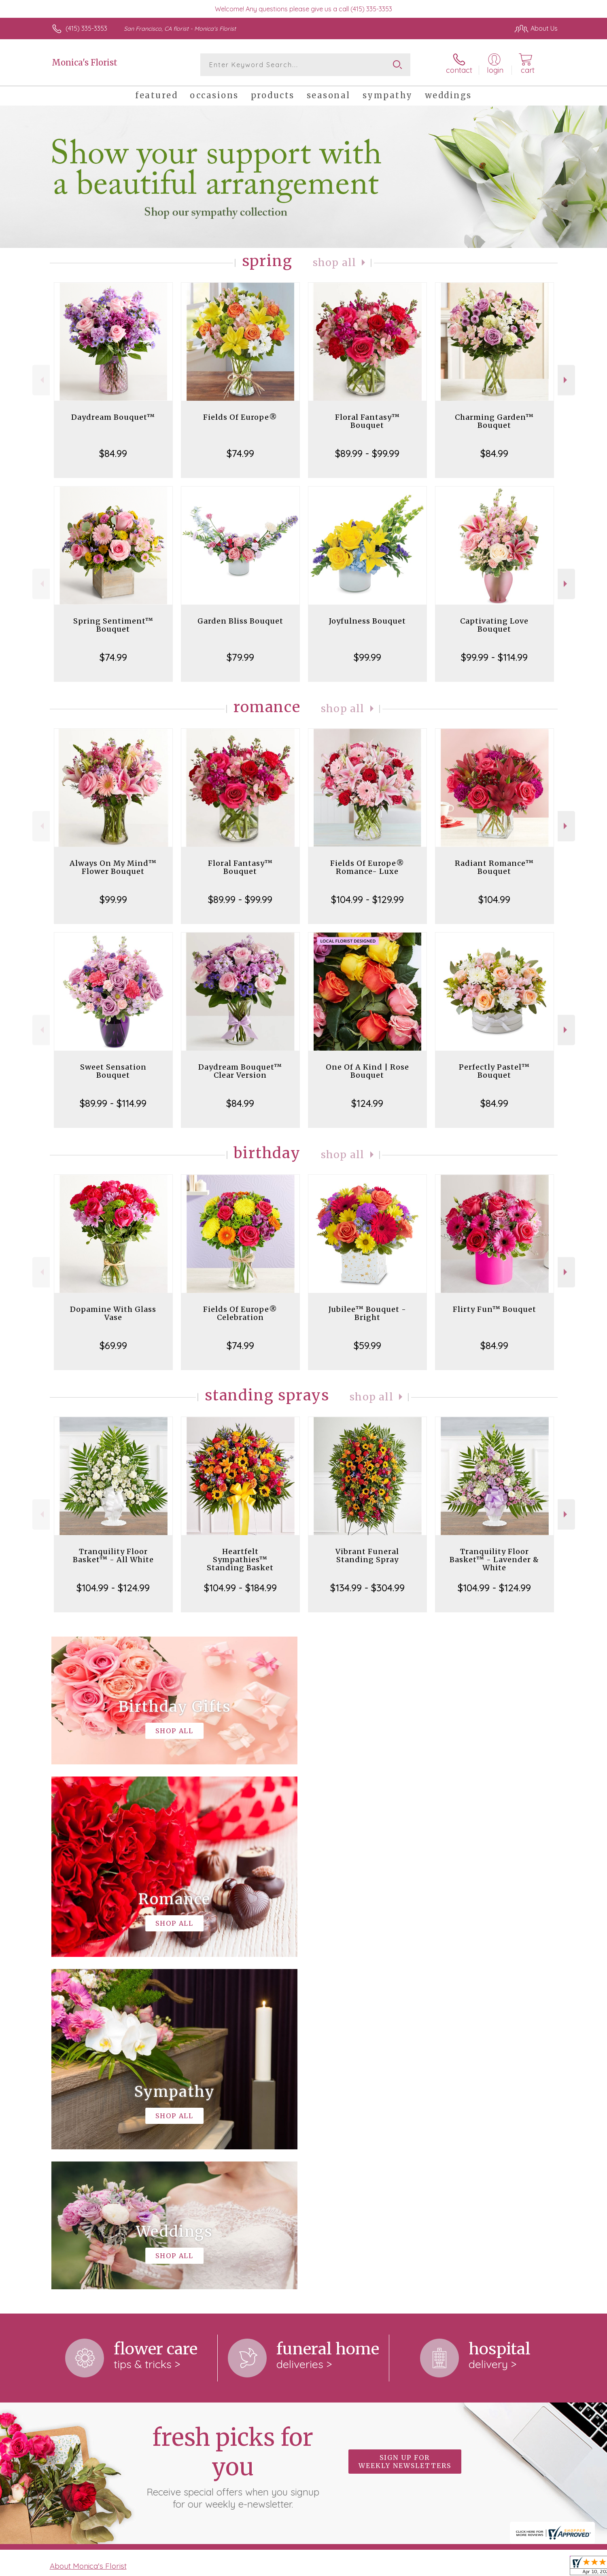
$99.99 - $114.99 (494, 657)
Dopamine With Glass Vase (113, 1313)
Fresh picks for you (233, 2134)
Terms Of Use (380, 2567)
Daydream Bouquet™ (113, 417)
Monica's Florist (84, 62)
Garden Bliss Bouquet (240, 621)
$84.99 (113, 453)
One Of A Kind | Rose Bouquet (367, 1071)
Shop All (335, 262)
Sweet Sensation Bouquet (113, 1071)
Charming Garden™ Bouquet (494, 421)
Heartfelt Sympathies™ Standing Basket (240, 1559)
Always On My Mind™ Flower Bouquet (113, 867)
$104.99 (494, 899)
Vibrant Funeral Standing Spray (367, 1555)
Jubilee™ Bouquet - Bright (367, 1313)
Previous (41, 380)
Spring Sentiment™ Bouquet (113, 625)
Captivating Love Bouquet (494, 625)
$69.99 (113, 1345)
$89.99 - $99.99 (367, 453)
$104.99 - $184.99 (240, 1588)
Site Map (536, 2567)
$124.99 (367, 1103)
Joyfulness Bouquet (367, 621)
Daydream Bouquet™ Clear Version (240, 1071)
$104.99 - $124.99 (113, 1588)
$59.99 (367, 1345)
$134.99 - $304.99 (367, 1588)
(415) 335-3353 (86, 28)
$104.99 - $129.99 (367, 899)
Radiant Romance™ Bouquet (494, 867)
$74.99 (240, 453)
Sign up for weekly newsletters (405, 2129)
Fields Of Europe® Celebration (240, 1313)
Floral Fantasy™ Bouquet (367, 421)
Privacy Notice (428, 2567)
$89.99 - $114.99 (113, 1103)
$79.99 (240, 657)
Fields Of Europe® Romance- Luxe (367, 867)
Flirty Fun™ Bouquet (494, 1309)
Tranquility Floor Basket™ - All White (113, 1555)
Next (566, 380)
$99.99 (367, 657)
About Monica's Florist (88, 2233)
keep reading (330, 2250)
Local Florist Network (486, 2567)
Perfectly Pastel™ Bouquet (494, 1071)
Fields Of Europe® (240, 417)
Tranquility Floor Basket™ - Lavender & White (494, 1559)
